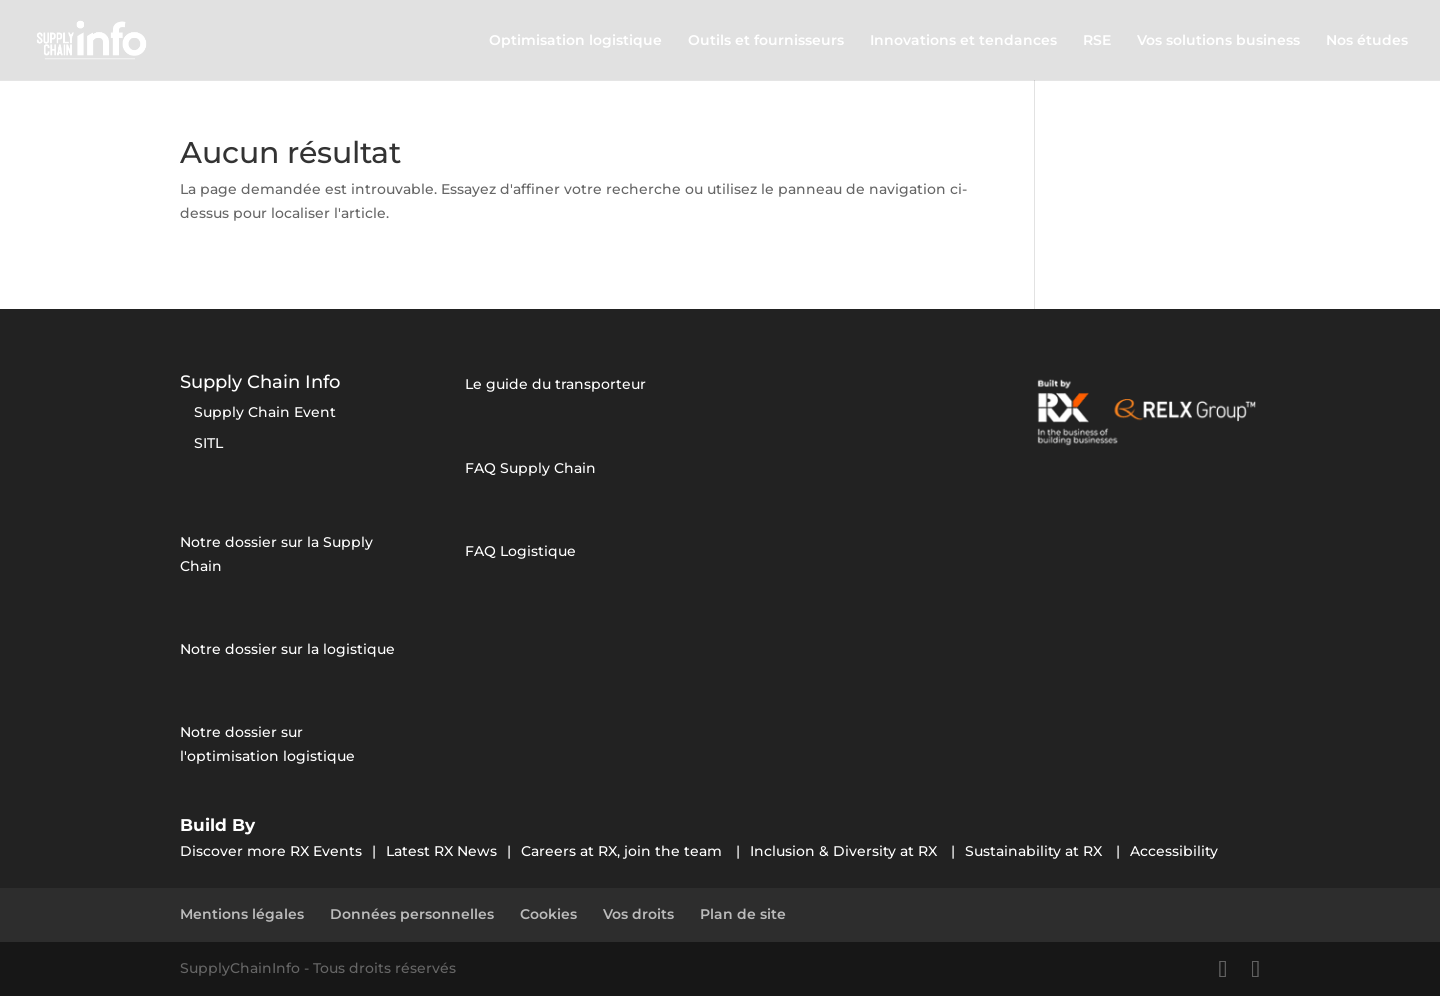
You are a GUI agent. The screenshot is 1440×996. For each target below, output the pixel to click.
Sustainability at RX (1035, 851)
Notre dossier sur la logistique (287, 649)
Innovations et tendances (963, 41)
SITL (208, 443)
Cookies (548, 914)
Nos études (1367, 41)
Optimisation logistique (575, 41)
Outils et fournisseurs (766, 41)
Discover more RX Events (271, 851)
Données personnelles (412, 914)
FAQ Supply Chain (530, 468)
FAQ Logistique (520, 551)
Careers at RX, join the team (623, 851)
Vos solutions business (1218, 41)
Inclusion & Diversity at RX (845, 851)
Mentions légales (242, 914)
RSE (1097, 41)
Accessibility (1174, 851)
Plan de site (743, 914)
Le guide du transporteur (555, 384)
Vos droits (638, 914)
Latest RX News (441, 851)
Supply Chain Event (265, 412)
